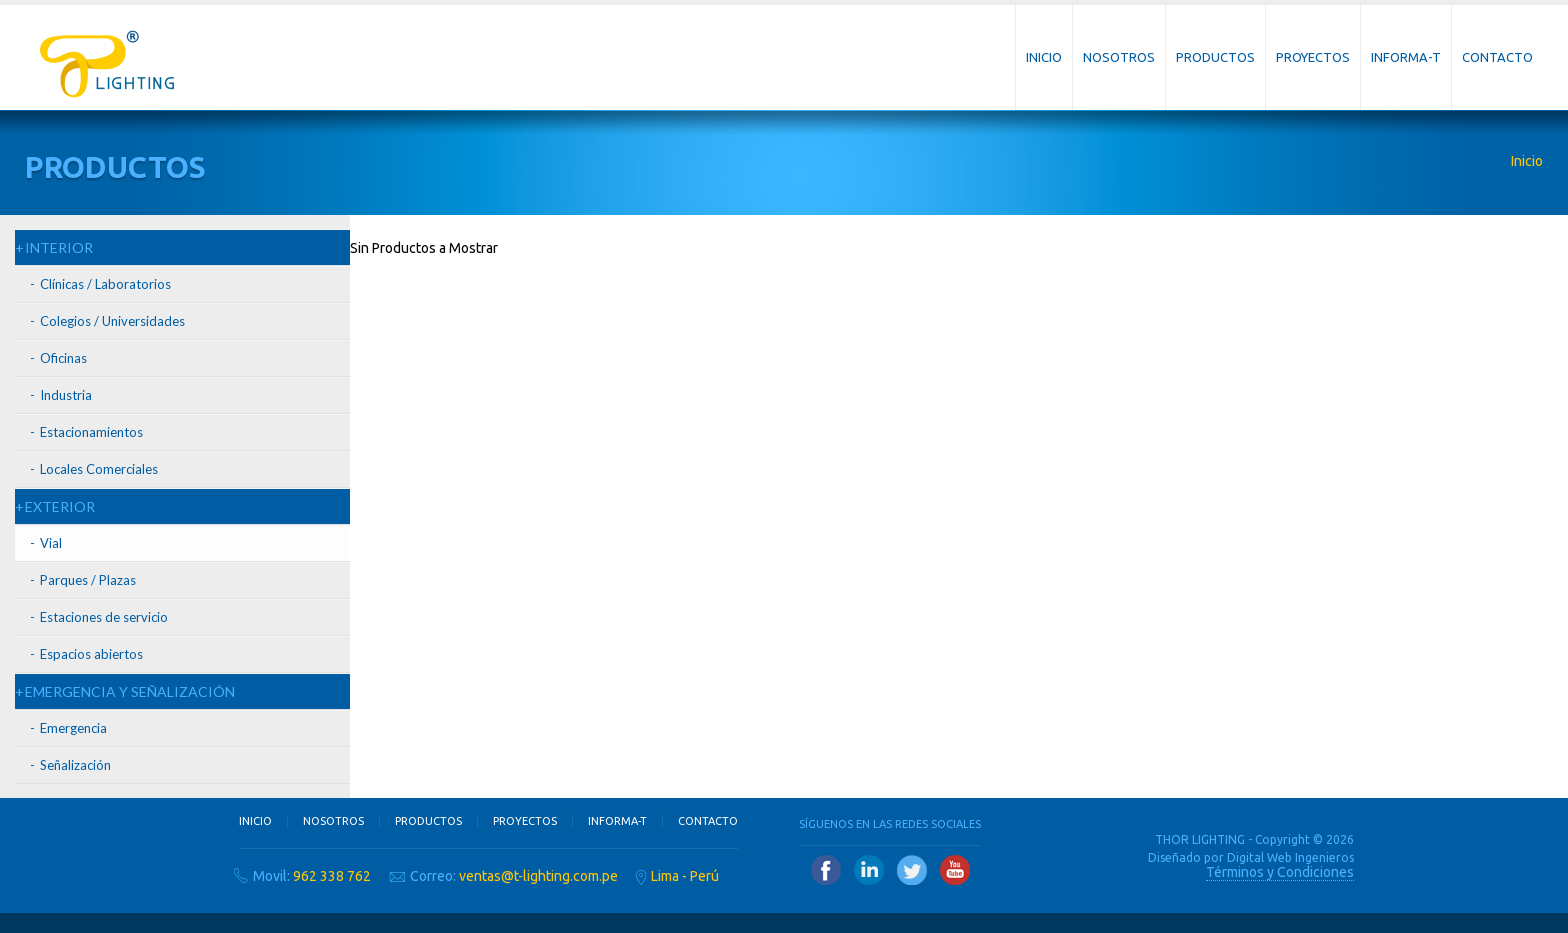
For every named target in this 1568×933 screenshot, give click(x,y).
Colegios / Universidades (112, 321)
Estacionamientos (91, 432)
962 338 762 (332, 876)
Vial (51, 543)
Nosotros (1119, 57)
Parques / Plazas (88, 580)
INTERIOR (59, 247)
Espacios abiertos (91, 654)
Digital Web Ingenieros (1290, 857)
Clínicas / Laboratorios (105, 284)
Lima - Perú (685, 876)
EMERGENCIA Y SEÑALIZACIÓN (130, 691)
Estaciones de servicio (104, 617)
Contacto (1497, 57)
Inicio (1044, 57)
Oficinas (63, 358)
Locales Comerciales (99, 469)
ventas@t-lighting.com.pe (538, 876)
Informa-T (1406, 57)
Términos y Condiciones (1280, 872)
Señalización (75, 765)
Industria (66, 395)
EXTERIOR (60, 506)
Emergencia (73, 728)
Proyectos (1313, 57)
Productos (1215, 57)
